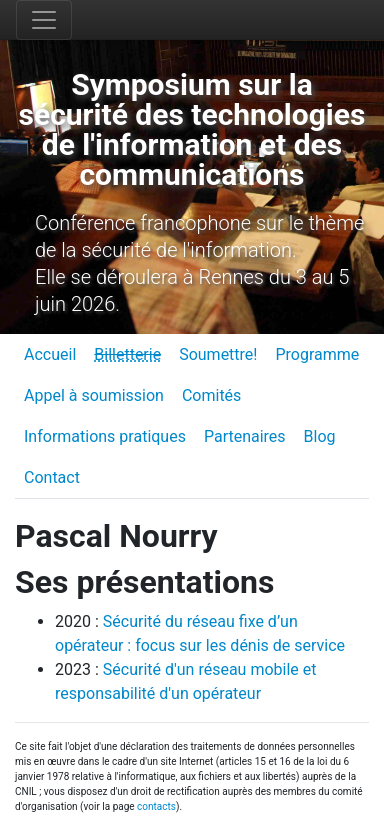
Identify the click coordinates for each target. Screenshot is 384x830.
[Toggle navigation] (44, 20)
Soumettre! (218, 354)
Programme (317, 354)
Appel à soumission (94, 395)
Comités (211, 395)
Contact (52, 477)
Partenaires (245, 436)
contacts (156, 806)
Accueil (50, 354)
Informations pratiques (105, 436)
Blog (320, 436)
